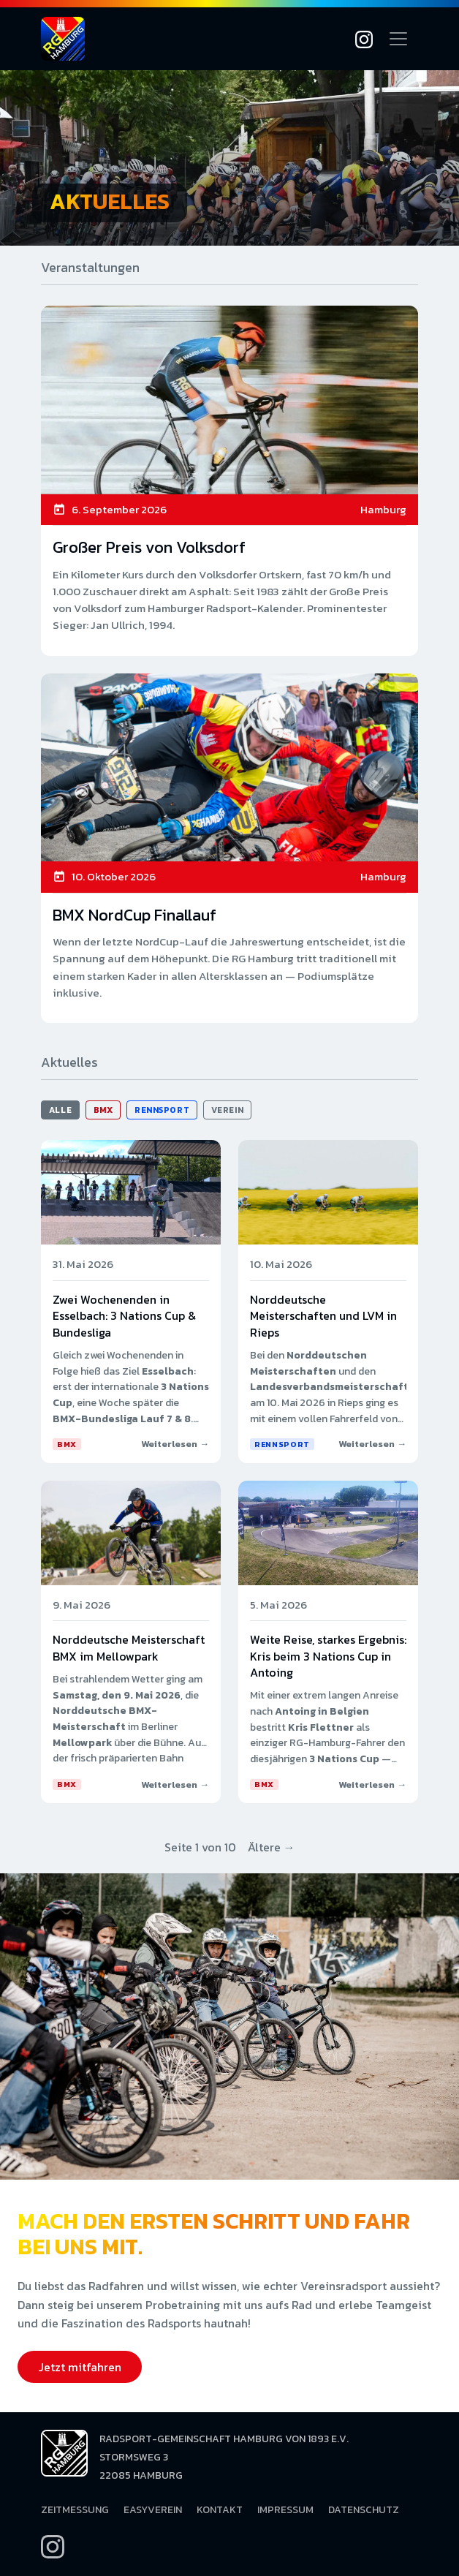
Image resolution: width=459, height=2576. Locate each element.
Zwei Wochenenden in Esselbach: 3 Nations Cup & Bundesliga (124, 1316)
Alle (60, 1110)
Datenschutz (363, 2510)
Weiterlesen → (175, 1444)
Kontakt (220, 2510)
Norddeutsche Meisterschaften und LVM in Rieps (323, 1316)
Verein (227, 1110)
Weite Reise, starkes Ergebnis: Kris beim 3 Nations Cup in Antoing (328, 1656)
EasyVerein (153, 2510)
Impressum (285, 2510)
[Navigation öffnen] (398, 39)
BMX (103, 1110)
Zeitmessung (75, 2510)
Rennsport (161, 1110)
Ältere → (271, 1847)
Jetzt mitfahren (79, 2367)
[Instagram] (364, 38)
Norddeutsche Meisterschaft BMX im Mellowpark (129, 1647)
